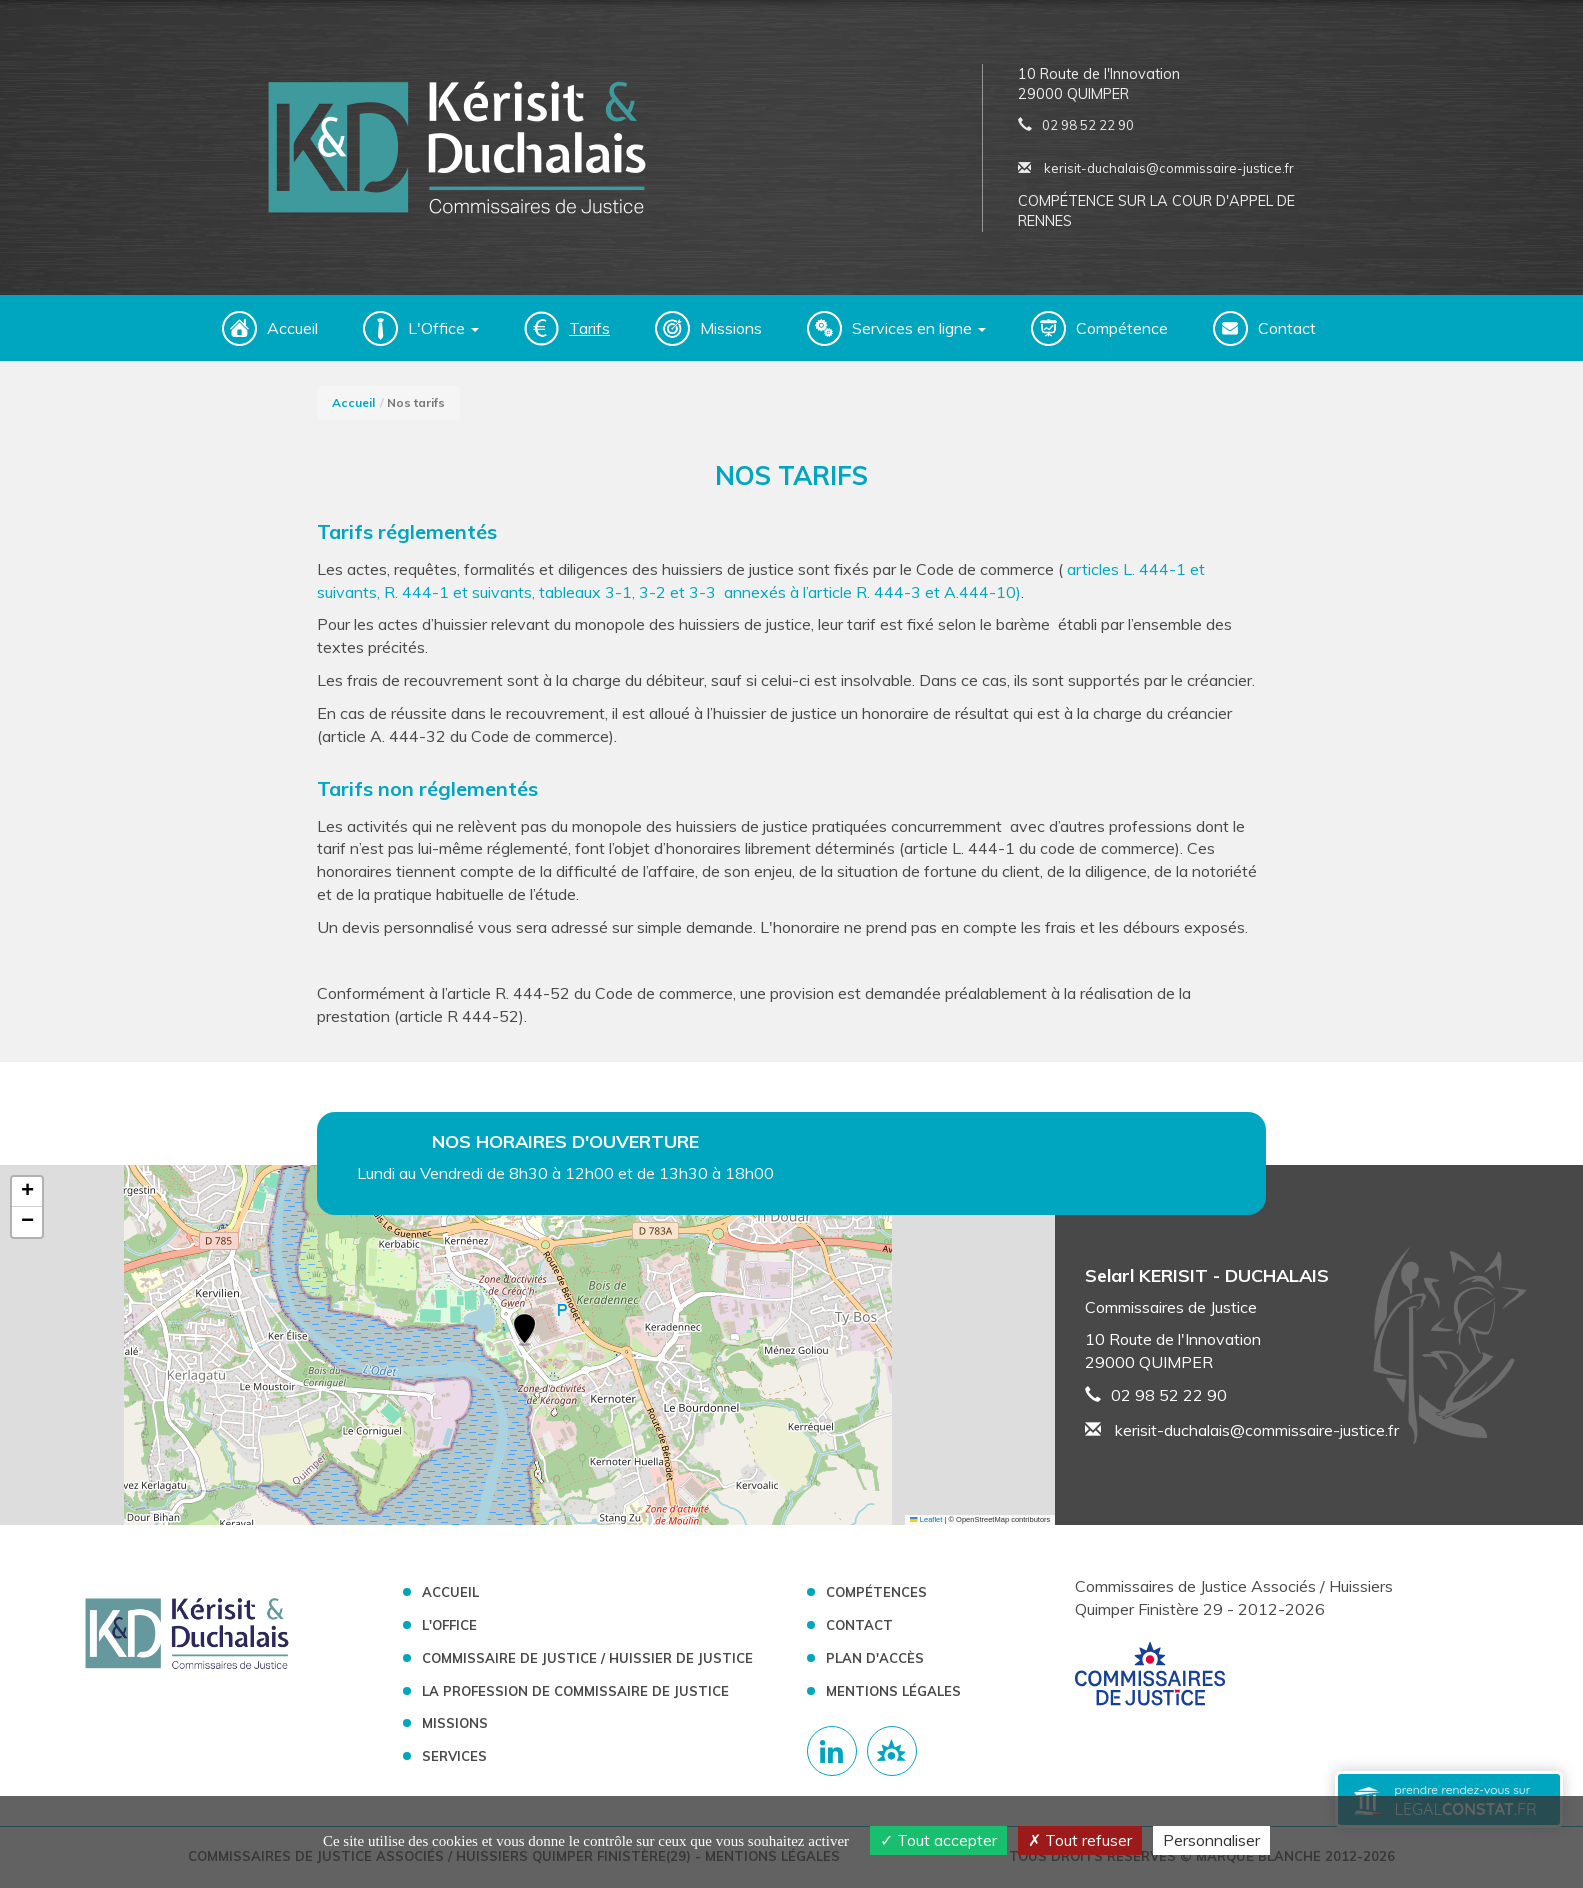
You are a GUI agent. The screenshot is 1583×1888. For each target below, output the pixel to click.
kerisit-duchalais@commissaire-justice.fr (1156, 169)
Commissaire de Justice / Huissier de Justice (587, 1659)
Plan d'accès (875, 1659)
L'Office (449, 1626)
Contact (1287, 330)
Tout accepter (938, 1840)
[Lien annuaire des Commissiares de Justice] (892, 1753)
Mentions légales (893, 1692)
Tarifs (589, 330)
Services (454, 1758)
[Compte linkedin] (832, 1753)
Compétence (1122, 330)
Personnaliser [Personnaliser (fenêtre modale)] (1211, 1840)
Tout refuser (1080, 1840)
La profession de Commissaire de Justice (575, 1692)
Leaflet (926, 1520)
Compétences (876, 1594)
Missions (731, 330)
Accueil (292, 330)
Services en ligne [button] (919, 330)
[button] (524, 1333)
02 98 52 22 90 (1088, 126)
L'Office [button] (443, 330)
